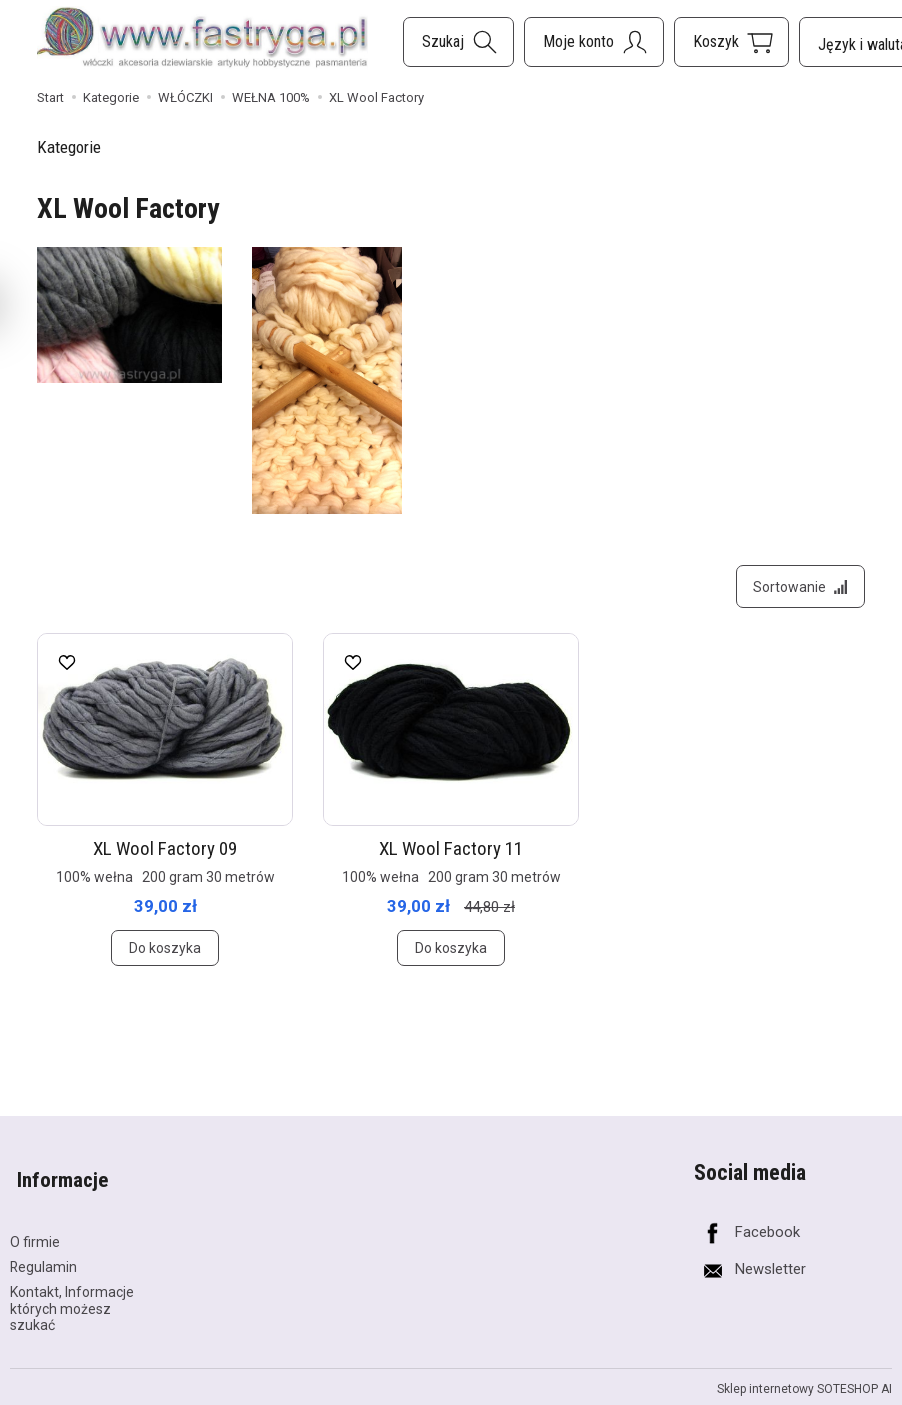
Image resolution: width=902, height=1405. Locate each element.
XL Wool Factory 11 (451, 855)
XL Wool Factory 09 (165, 855)
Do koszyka (165, 954)
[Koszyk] (731, 42)
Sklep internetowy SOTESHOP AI (804, 1380)
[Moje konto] (594, 42)
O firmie (35, 1234)
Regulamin (43, 1258)
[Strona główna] (202, 39)
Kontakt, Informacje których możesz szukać (72, 1300)
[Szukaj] (458, 42)
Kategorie (69, 147)
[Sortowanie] (797, 590)
